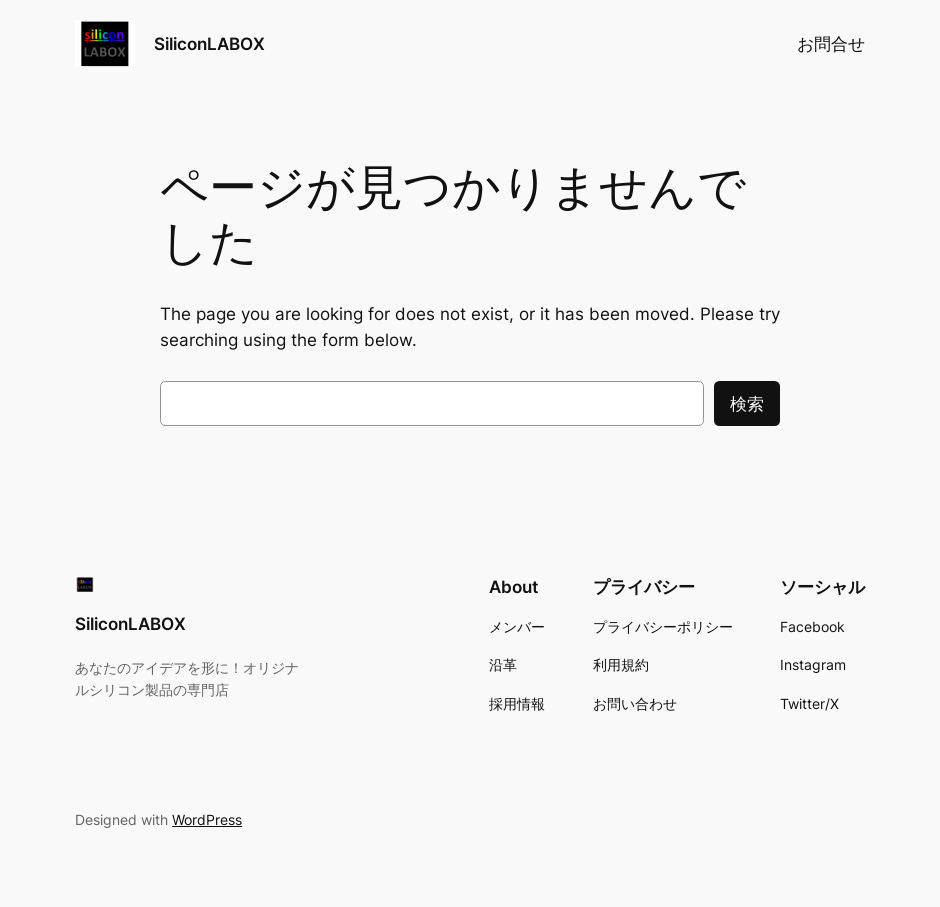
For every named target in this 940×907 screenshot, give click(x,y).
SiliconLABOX (209, 43)
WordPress (207, 819)
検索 (747, 404)
